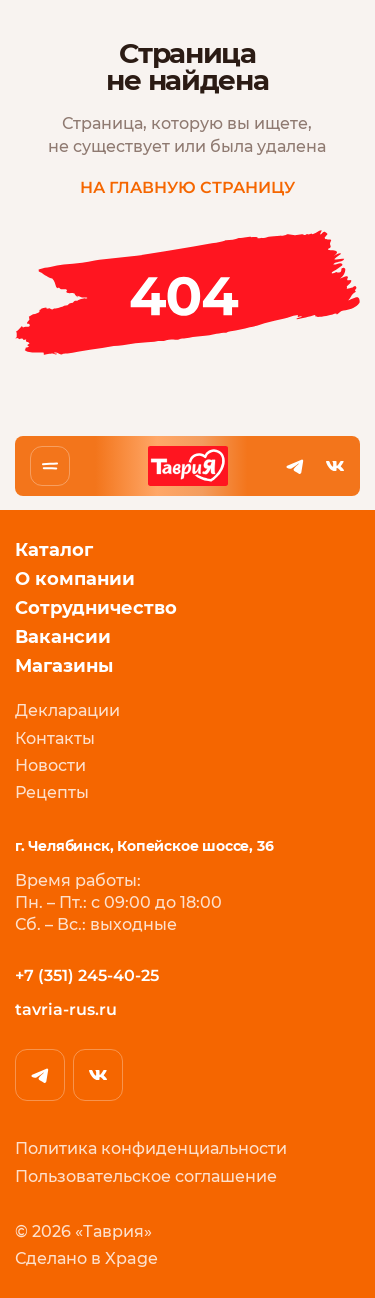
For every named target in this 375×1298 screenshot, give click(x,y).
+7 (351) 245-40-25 (87, 974)
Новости (50, 765)
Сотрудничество (96, 608)
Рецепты (52, 792)
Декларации (67, 710)
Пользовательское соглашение (146, 1175)
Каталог (54, 550)
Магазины (64, 666)
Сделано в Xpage (86, 1258)
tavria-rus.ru (66, 1009)
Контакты (55, 737)
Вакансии (63, 637)
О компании (75, 579)
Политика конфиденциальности (151, 1148)
